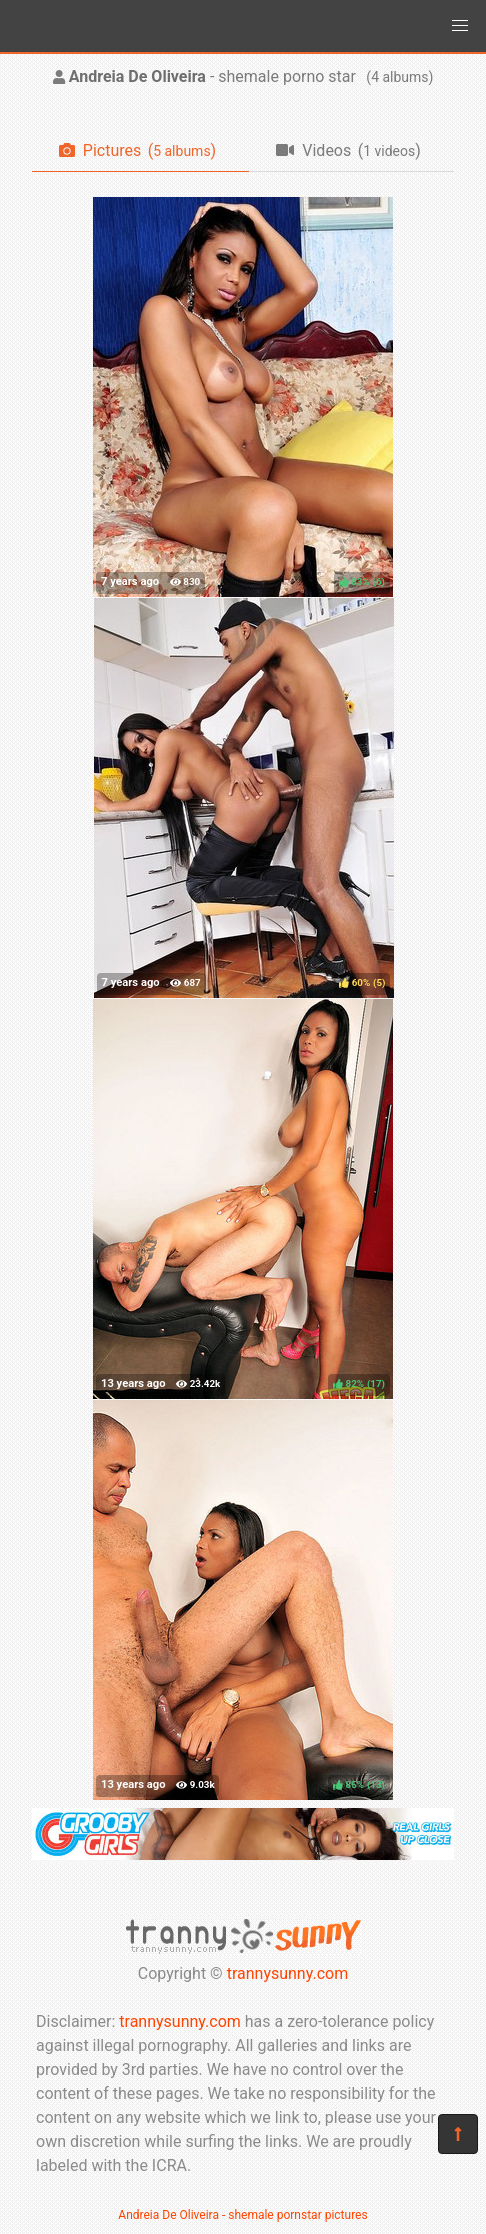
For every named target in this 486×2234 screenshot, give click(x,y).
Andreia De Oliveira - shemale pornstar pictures (242, 2215)
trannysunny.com (288, 1973)
